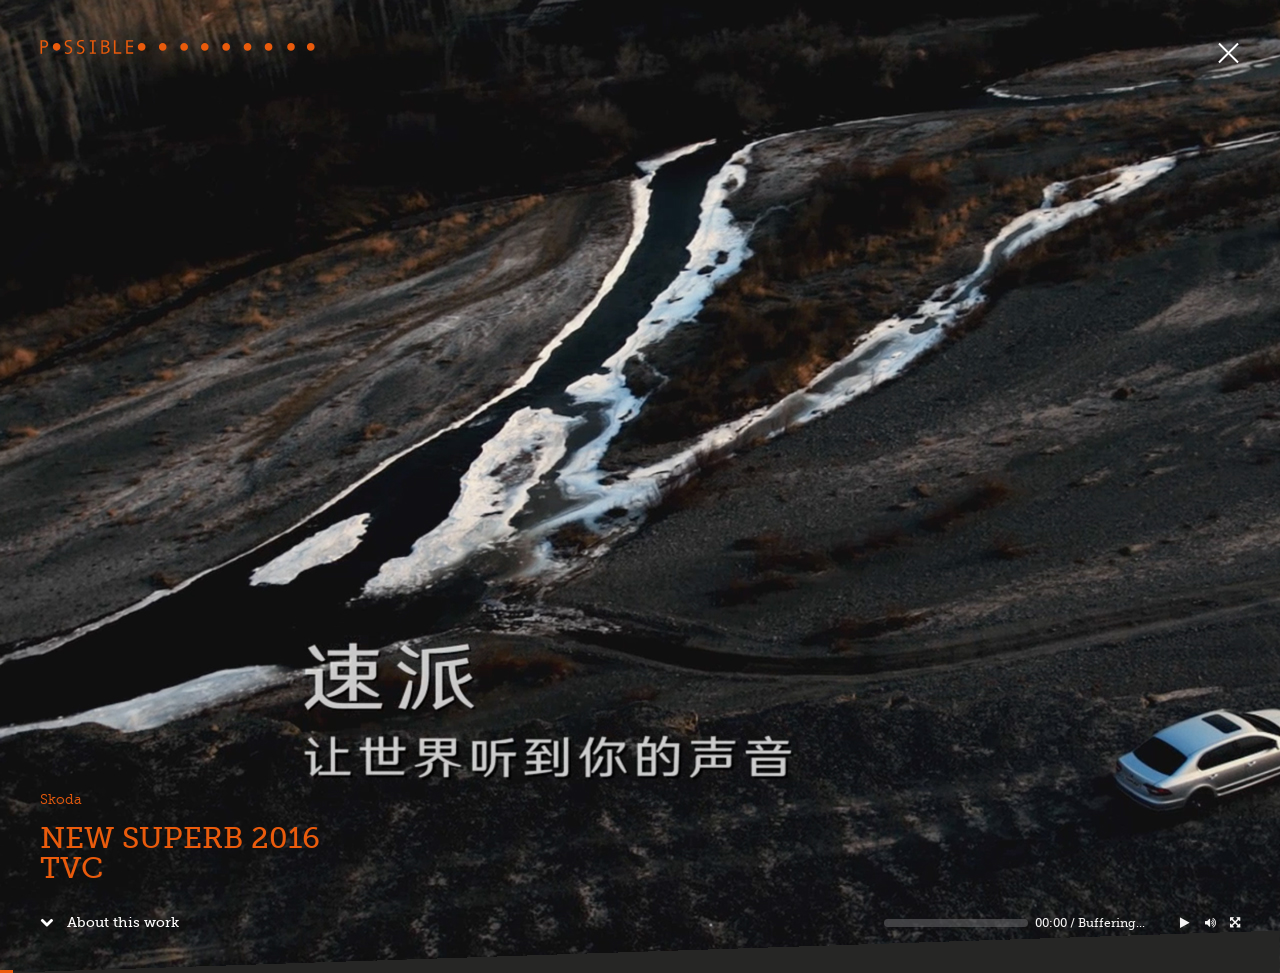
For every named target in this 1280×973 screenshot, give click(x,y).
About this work (109, 922)
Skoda (61, 799)
